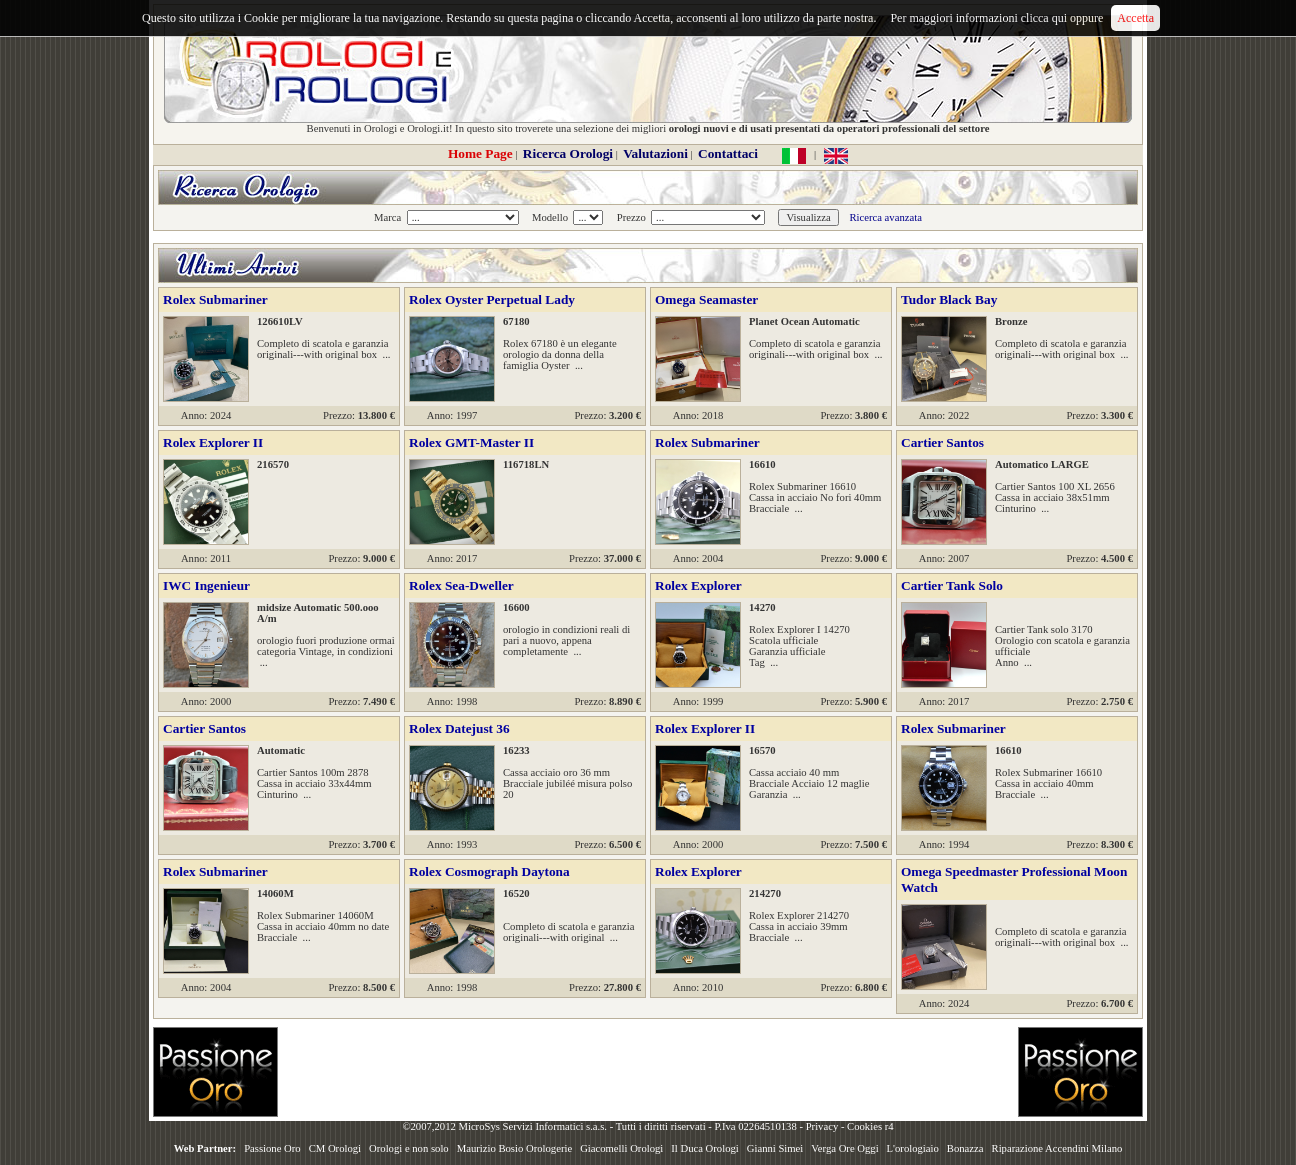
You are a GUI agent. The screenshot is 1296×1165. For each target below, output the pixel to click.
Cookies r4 (870, 1126)
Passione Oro (272, 1148)
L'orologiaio (913, 1148)
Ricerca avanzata (885, 217)
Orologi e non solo (409, 1148)
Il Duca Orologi (704, 1148)
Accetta (1135, 18)
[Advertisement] (648, 1072)
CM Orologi (335, 1148)
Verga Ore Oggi (844, 1148)
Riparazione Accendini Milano (1057, 1148)
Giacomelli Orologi (621, 1148)
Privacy (822, 1126)
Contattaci (728, 153)
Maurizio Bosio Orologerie (514, 1148)
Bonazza (965, 1148)
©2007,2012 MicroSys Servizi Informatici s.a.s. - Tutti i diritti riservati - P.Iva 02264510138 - (603, 1126)
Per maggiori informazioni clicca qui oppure (996, 18)
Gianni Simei (775, 1148)
